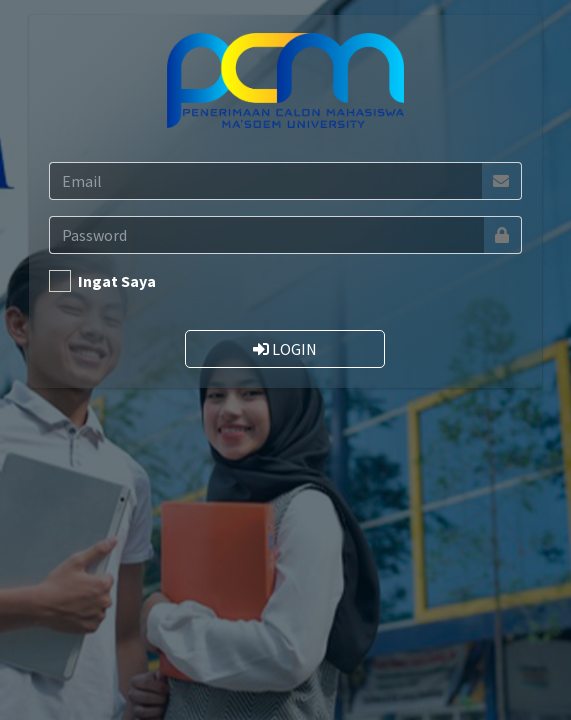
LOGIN (285, 349)
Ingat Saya (117, 281)
